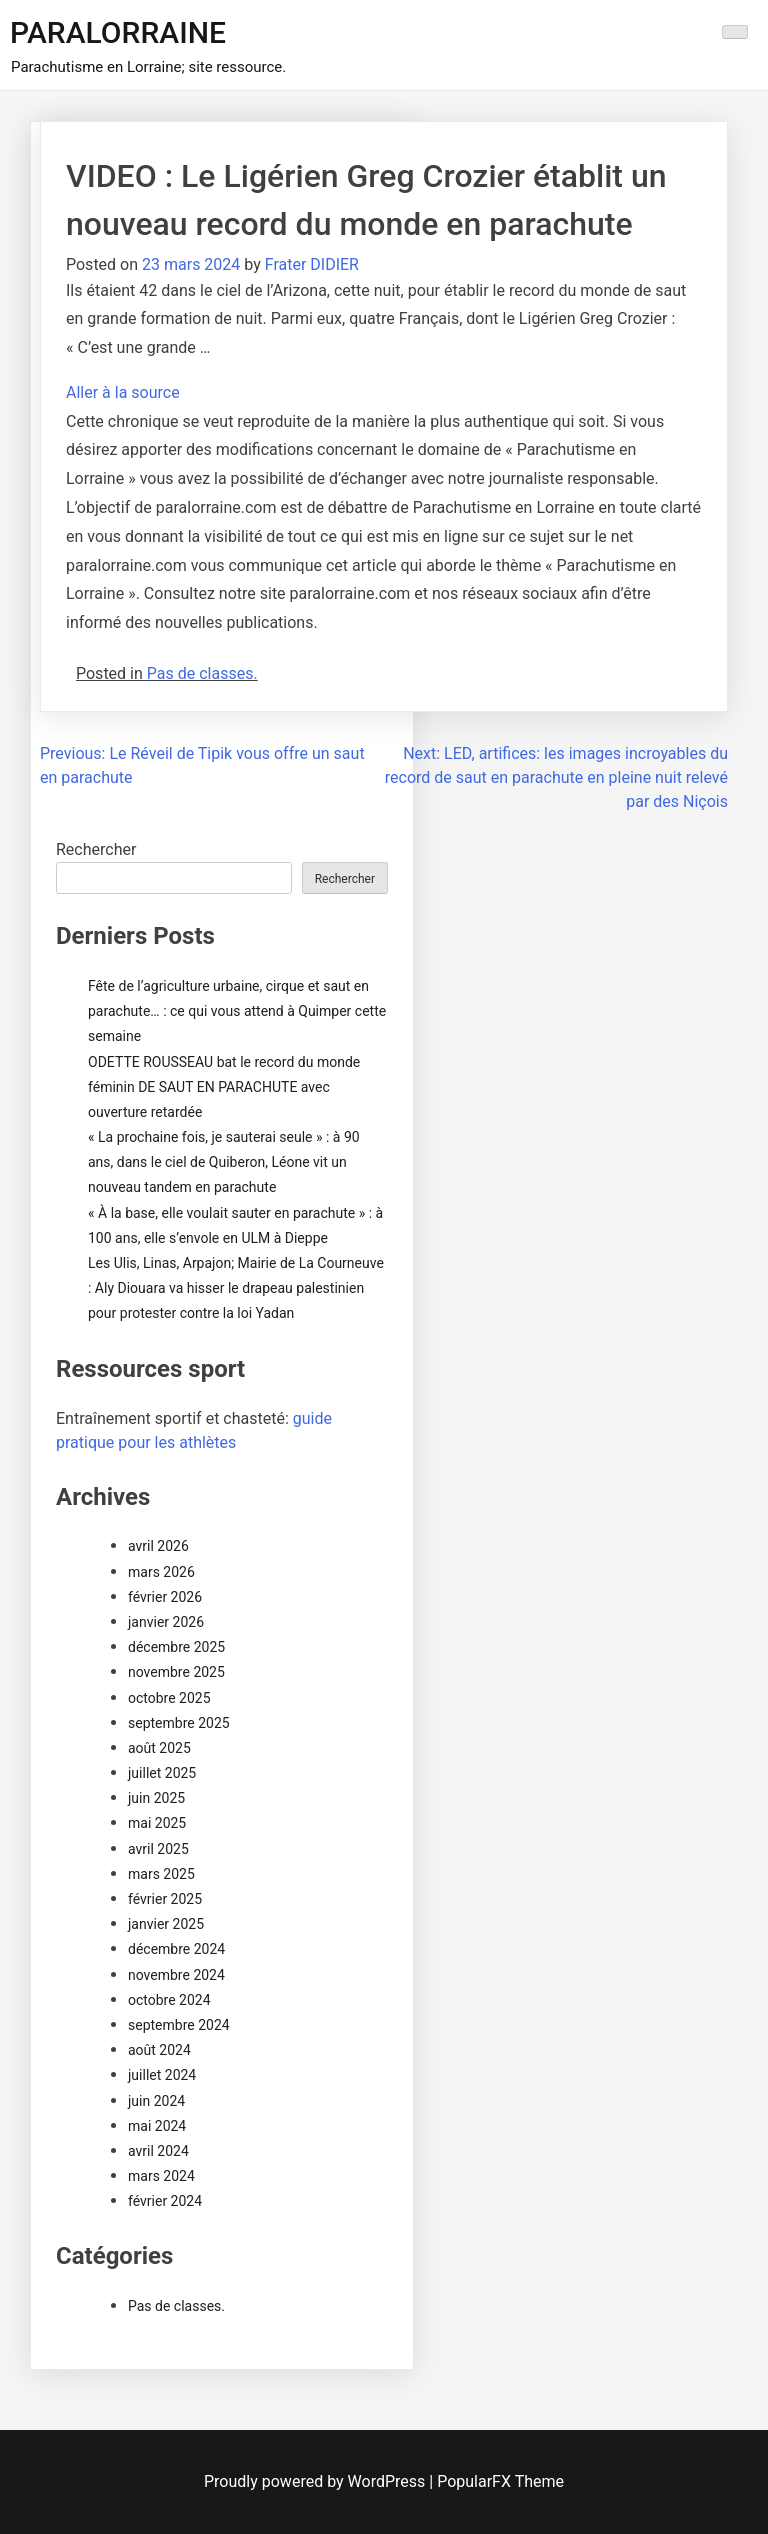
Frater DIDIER (312, 264)
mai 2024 (157, 2126)
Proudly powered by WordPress (316, 2481)
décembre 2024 (176, 1949)
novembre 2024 (176, 1975)
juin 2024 (156, 2101)
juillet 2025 (162, 1773)
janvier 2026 (166, 1622)
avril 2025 (158, 1849)
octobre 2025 (169, 1698)
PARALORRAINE (118, 32)
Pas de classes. (202, 673)
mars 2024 (161, 2176)
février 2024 (165, 2201)
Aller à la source (123, 392)
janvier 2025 (166, 1924)
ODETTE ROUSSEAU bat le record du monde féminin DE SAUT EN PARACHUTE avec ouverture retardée (224, 1087)
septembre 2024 (179, 2025)
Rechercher (96, 849)
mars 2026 (161, 1572)
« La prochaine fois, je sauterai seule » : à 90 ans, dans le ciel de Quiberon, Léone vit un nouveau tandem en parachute (224, 1162)
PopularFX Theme (500, 2481)
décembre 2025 (176, 1647)
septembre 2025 (179, 1723)
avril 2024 (158, 2151)
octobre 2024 (169, 2000)
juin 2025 (156, 1798)
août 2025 (159, 1748)
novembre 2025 (176, 1672)
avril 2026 (158, 1546)
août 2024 (159, 2050)
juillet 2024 (162, 2075)
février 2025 (165, 1899)
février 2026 (165, 1597)
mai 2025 (157, 1823)
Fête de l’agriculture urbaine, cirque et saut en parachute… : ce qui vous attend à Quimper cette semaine (237, 1011)
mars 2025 (161, 1874)
